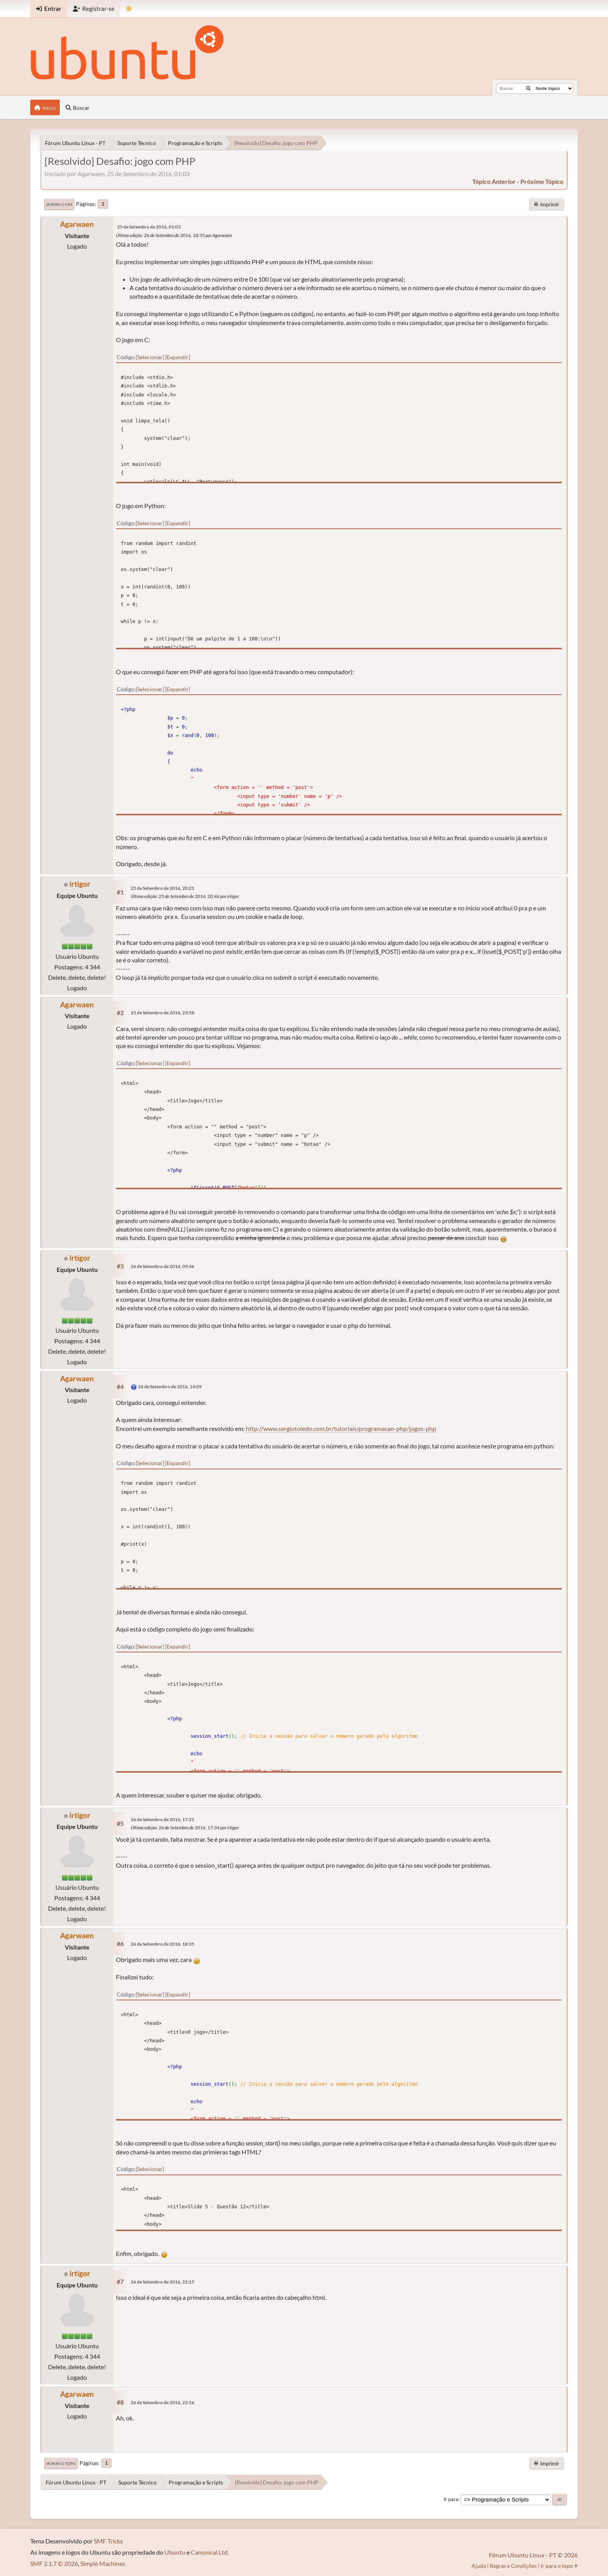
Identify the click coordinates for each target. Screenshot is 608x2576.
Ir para (451, 2499)
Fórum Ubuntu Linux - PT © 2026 (533, 2555)
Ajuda (479, 2565)
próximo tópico (541, 181)
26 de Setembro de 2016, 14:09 (170, 1386)
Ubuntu (174, 2552)
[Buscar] (528, 88)
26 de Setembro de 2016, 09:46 (162, 1266)
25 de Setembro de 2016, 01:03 (149, 226)
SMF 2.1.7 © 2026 (54, 2563)
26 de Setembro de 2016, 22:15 (162, 2281)
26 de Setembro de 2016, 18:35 (162, 1943)
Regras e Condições (513, 2565)
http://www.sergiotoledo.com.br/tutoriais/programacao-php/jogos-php (341, 1428)
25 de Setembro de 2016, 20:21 (162, 888)
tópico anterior (494, 181)
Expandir (177, 357)
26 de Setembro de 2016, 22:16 (162, 2402)
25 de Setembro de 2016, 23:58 (162, 1012)
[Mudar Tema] (129, 8)
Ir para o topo (61, 2463)
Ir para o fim (59, 204)
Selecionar (149, 357)
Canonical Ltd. (210, 2552)
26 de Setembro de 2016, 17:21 (162, 1819)
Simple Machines (102, 2563)
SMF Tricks (108, 2541)
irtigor (79, 883)
